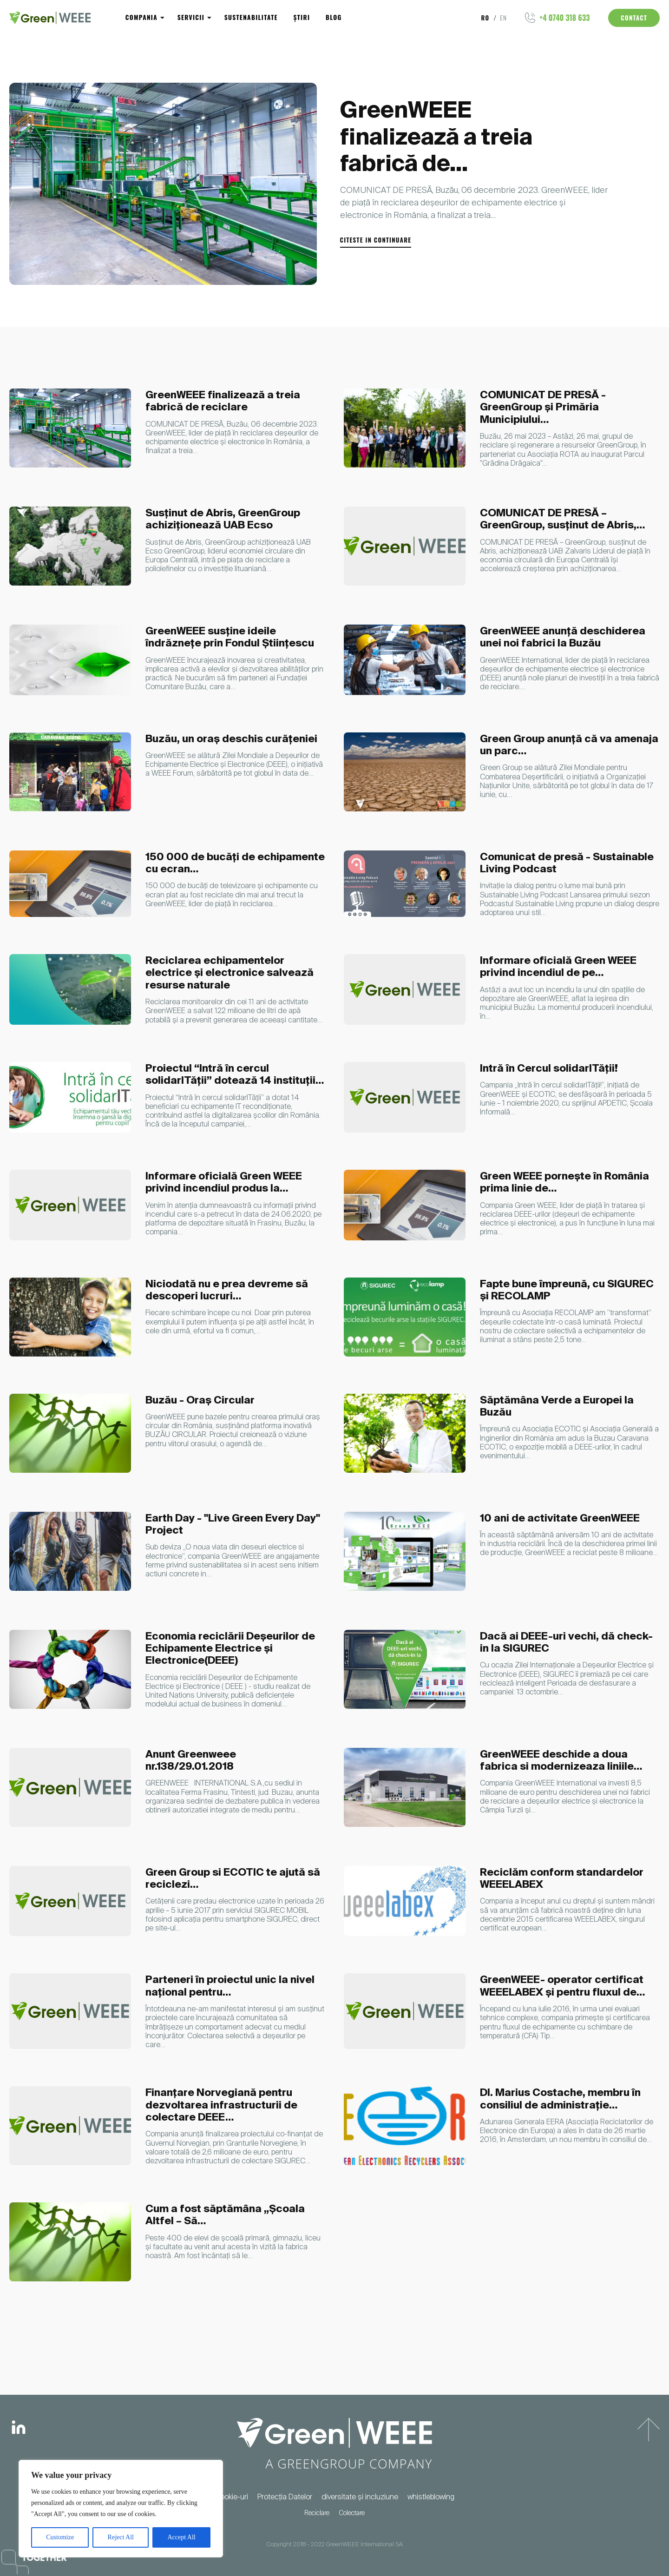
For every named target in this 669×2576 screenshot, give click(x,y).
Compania (140, 17)
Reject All (121, 2537)
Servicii (187, 17)
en (503, 17)
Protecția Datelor (284, 2497)
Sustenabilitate (243, 17)
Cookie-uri (231, 2497)
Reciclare (316, 2513)
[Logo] (50, 18)
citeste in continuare (376, 239)
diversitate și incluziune (359, 2497)
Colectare (352, 2513)
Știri (291, 17)
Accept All (181, 2537)
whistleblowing (430, 2497)
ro (486, 17)
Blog (321, 17)
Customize (60, 2537)
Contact (634, 17)
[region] (121, 2508)
